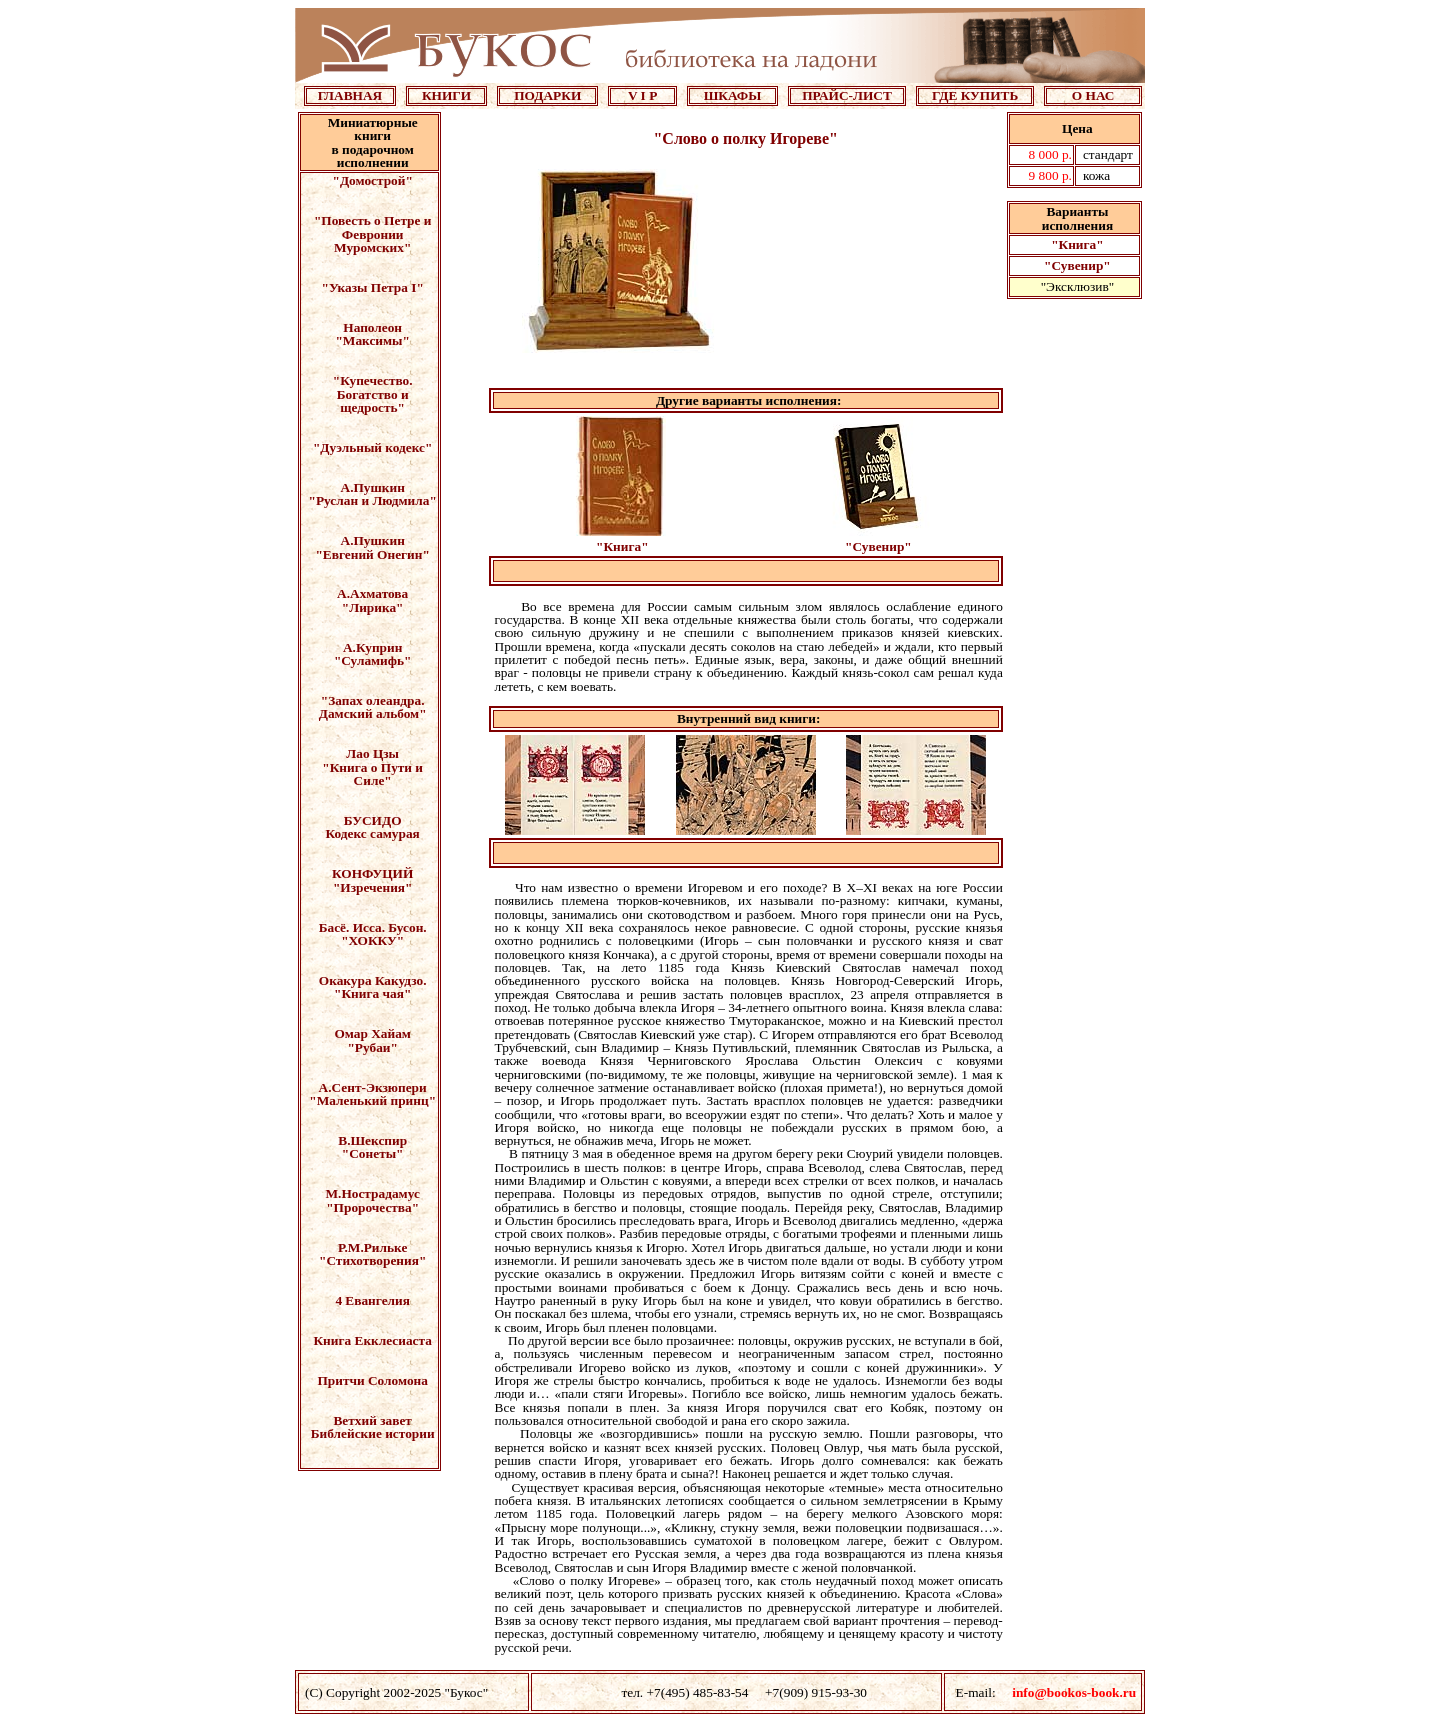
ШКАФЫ (733, 95)
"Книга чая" (372, 993)
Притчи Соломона (372, 1380)
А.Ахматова (372, 593)
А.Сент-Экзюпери (373, 1087)
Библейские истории (373, 1433)
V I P (642, 95)
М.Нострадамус (373, 1193)
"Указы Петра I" (373, 287)
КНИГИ (446, 95)
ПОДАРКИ (547, 95)
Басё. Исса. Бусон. (373, 927)
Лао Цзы (372, 753)
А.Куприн (372, 647)
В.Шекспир (372, 1140)
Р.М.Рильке (372, 1247)
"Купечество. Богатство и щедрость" (373, 394)
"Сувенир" (1077, 265)
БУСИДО (373, 820)
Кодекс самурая (373, 833)
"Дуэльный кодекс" (372, 447)
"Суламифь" (373, 660)
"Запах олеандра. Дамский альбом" (373, 707)
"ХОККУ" (372, 940)
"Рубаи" (372, 1047)
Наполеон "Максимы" (372, 334)
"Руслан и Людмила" (373, 500)
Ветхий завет (372, 1420)
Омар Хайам (372, 1033)
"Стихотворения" (372, 1260)
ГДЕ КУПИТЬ (975, 95)
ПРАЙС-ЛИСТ (847, 95)
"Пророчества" (372, 1207)
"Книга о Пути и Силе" (372, 774)
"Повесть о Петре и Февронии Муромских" (373, 234)
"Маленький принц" (372, 1100)
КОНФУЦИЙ (372, 873)
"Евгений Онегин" (372, 554)
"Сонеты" (373, 1153)
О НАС (1093, 95)
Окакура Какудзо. (373, 980)
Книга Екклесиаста (372, 1340)
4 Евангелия (372, 1300)
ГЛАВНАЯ (350, 95)
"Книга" (1077, 244)
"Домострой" (373, 180)
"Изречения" (373, 887)
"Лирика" (373, 607)
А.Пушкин (373, 487)
